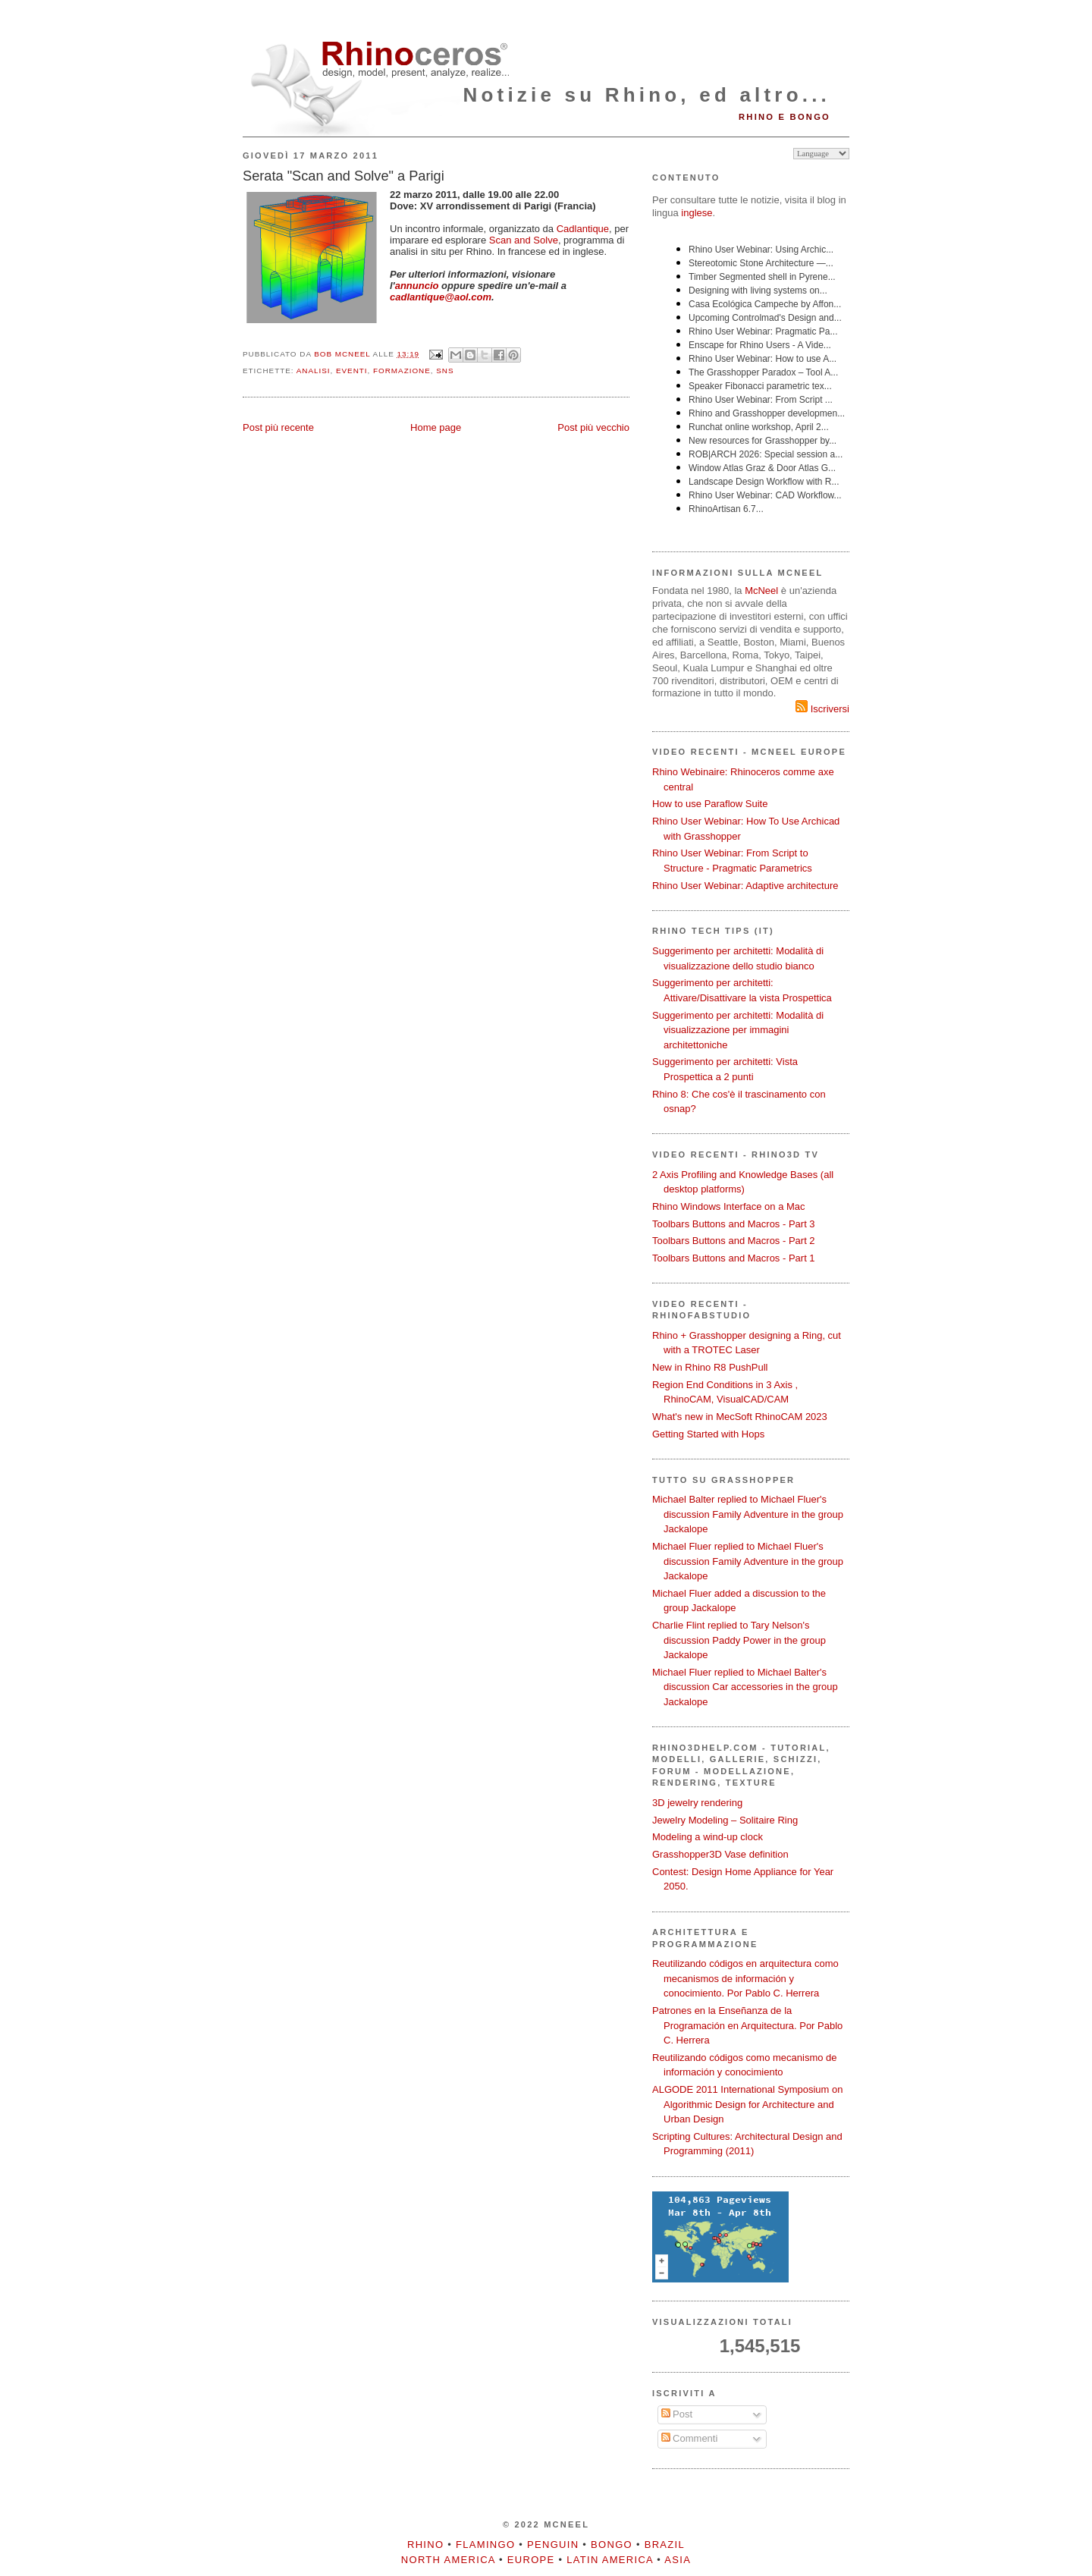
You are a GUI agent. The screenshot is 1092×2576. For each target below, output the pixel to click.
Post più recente (278, 427)
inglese (696, 212)
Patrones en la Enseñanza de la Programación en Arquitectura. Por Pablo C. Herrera (747, 2025)
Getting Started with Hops (708, 1434)
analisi (314, 370)
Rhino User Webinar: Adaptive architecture (745, 885)
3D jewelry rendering (697, 1802)
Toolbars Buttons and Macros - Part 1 (733, 1258)
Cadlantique (583, 228)
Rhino (425, 2544)
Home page (435, 427)
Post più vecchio (593, 427)
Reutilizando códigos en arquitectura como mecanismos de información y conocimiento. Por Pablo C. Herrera (745, 1978)
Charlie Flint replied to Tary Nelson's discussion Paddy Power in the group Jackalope (739, 1639)
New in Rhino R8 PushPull (709, 1367)
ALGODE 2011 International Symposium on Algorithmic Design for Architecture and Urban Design (747, 2104)
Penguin (553, 2544)
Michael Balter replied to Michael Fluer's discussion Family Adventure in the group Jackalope (747, 1514)
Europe (531, 2559)
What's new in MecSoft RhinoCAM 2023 (739, 1416)
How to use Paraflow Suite (709, 803)
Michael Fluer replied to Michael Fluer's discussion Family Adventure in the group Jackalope (747, 1561)
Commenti (689, 2438)
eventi (352, 370)
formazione (402, 370)
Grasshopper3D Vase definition (720, 1854)
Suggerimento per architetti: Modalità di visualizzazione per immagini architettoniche (738, 1030)
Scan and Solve (523, 240)
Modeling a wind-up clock (707, 1836)
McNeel (761, 590)
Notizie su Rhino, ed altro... (646, 94)
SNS (444, 370)
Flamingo (485, 2544)
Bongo (611, 2544)
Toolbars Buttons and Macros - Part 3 (733, 1224)
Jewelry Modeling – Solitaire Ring (725, 1820)
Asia (677, 2559)
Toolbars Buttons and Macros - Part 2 (733, 1240)
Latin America (609, 2559)
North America (448, 2559)
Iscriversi (822, 709)
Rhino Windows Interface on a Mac (728, 1206)
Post (677, 2414)
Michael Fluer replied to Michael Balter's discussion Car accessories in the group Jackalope (745, 1687)
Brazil (665, 2544)
